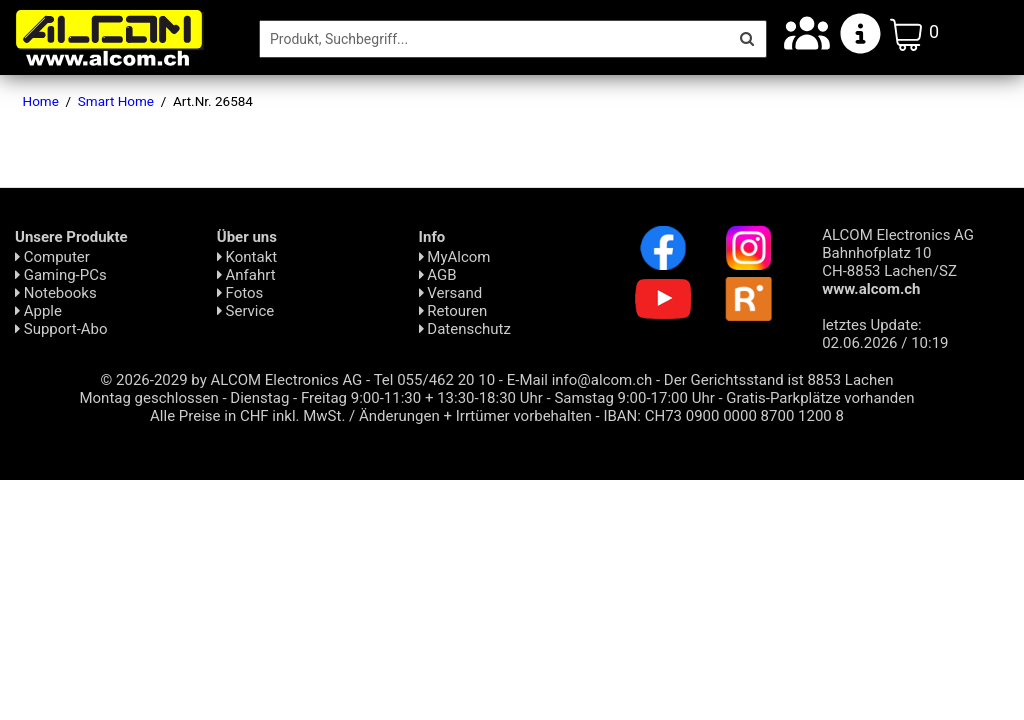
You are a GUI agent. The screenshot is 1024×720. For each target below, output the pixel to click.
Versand (451, 293)
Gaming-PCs (61, 275)
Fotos (240, 293)
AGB (438, 275)
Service (246, 311)
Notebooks (56, 293)
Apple (38, 311)
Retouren (453, 311)
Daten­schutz (465, 329)
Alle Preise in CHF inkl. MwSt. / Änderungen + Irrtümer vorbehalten (371, 416)
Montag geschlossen (148, 398)
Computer (52, 257)
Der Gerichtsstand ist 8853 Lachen (779, 380)
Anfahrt (246, 275)
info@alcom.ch (602, 380)
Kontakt (247, 257)
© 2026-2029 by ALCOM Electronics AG (232, 380)
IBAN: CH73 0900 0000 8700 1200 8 (723, 416)
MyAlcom (455, 257)
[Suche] (494, 39)
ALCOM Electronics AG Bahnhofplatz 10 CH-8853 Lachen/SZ (898, 262)
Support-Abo (61, 329)
